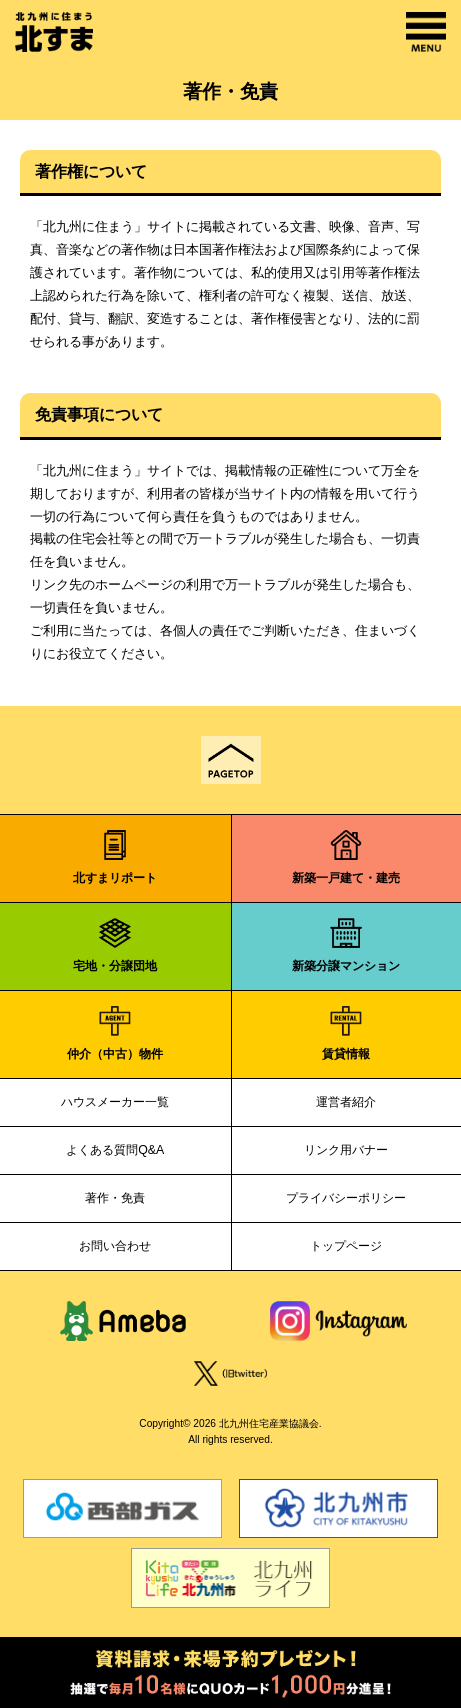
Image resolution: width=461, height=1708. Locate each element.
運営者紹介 (346, 1102)
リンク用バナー (346, 1150)
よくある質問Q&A (115, 1150)
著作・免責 (115, 1198)
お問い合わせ (115, 1246)
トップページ (346, 1246)
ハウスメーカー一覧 (115, 1102)
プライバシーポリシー (346, 1198)
